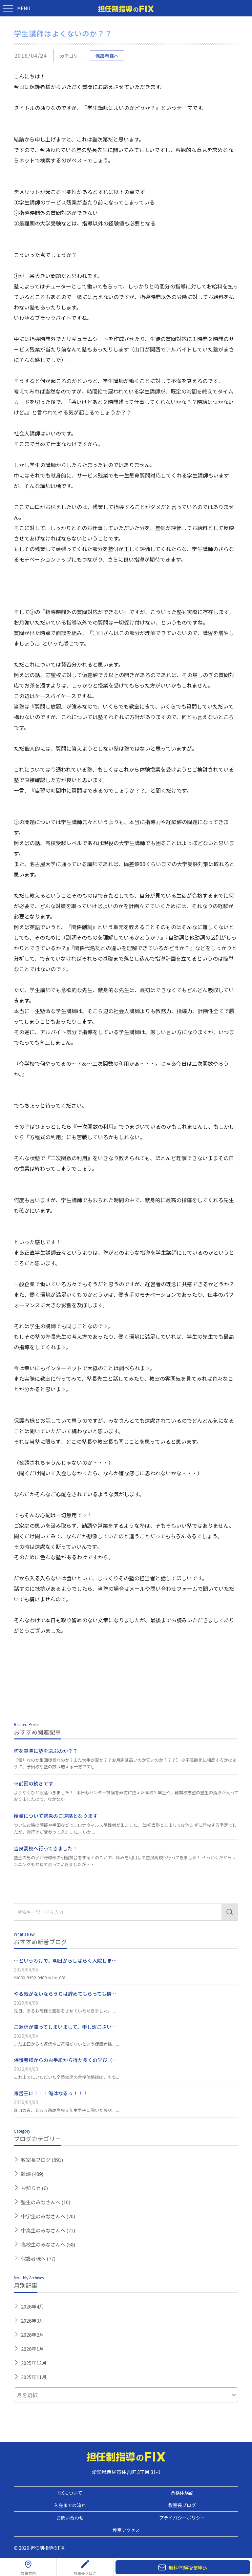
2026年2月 (32, 2334)
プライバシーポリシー (182, 2517)
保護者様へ (106, 56)
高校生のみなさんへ (48, 2244)
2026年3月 (32, 2320)
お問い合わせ (70, 2517)
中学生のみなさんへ (48, 2216)
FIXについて (69, 2492)
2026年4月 (32, 2306)
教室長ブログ (42, 2159)
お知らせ (34, 2187)
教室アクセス (126, 2530)
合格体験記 (182, 2492)
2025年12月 (34, 2362)
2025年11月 (34, 2377)
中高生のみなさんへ (48, 2230)
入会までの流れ (70, 2505)
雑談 (32, 2173)
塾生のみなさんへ (45, 2202)
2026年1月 (32, 2348)
